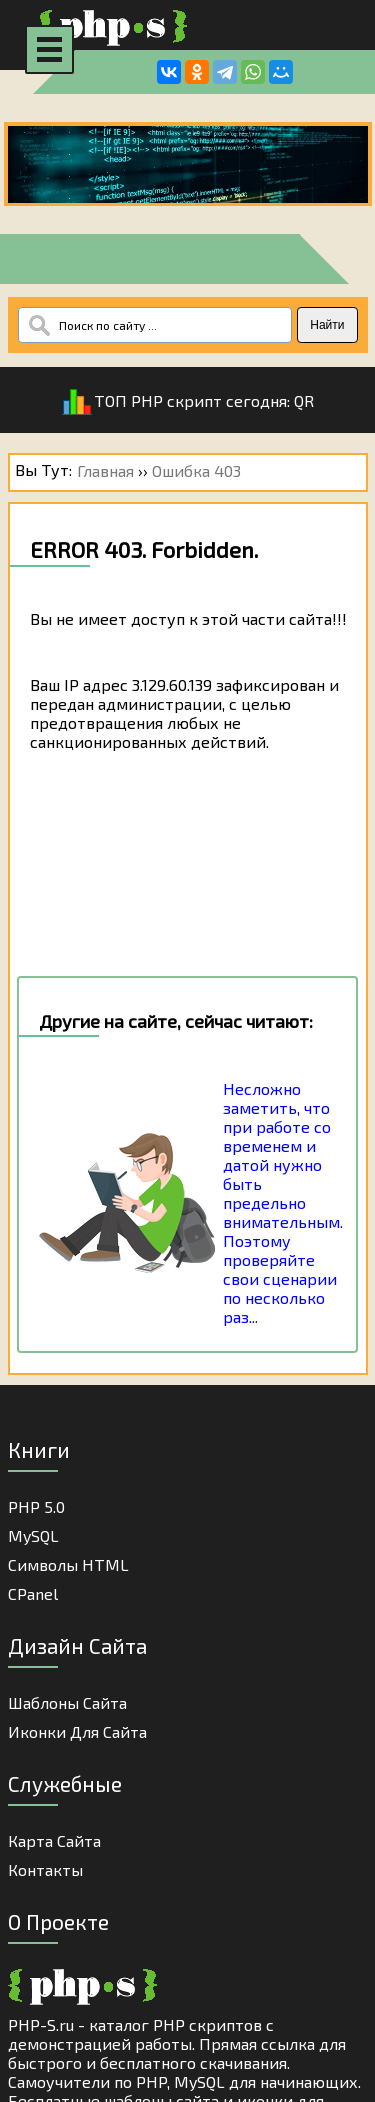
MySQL (33, 1535)
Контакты (45, 1869)
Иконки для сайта (77, 1731)
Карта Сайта (54, 1840)
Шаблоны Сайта (67, 1702)
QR (304, 400)
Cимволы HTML (68, 1564)
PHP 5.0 (36, 1506)
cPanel (33, 1593)
